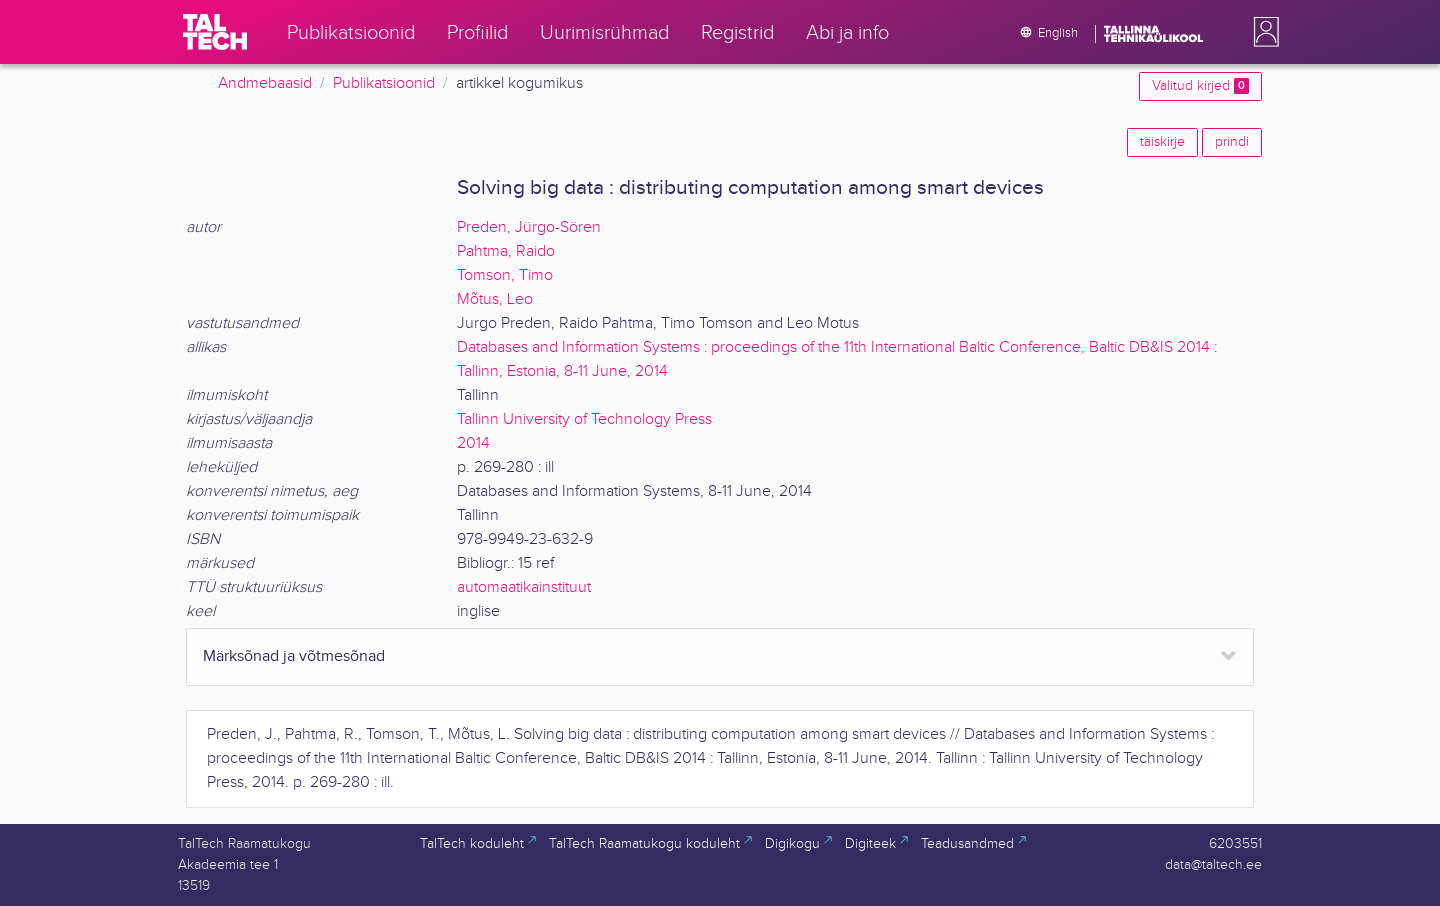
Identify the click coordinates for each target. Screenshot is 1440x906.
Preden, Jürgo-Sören (529, 227)
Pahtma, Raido (506, 251)
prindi (1232, 142)
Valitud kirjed (1200, 86)
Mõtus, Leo (495, 299)
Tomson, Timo (505, 275)
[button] (1262, 32)
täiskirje (1162, 142)
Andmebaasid (265, 83)
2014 (473, 443)
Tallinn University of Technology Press (584, 419)
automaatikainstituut (524, 587)
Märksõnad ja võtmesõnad (294, 656)
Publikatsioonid (384, 83)
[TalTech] (215, 32)
